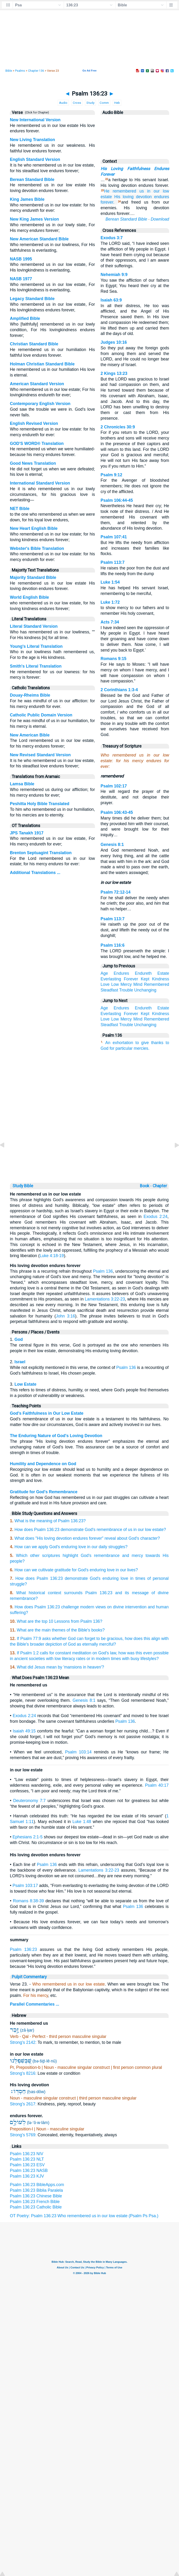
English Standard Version (35, 159)
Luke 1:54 (110, 582)
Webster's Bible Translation (37, 548)
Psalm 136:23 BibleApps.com (37, 2184)
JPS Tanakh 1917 (26, 833)
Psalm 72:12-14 (115, 892)
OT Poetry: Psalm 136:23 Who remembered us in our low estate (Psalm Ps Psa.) (84, 2215)
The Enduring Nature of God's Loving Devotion (56, 1435)
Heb (117, 103)
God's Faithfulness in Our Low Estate (46, 1413)
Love (105, 984)
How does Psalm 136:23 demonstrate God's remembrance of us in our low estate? (90, 1529)
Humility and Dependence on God (43, 1463)
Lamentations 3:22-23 (105, 1299)
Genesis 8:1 (112, 844)
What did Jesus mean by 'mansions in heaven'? (60, 1667)
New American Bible (30, 735)
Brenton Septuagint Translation (41, 852)
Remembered (156, 984)
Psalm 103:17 (25, 1885)
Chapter (160, 1185)
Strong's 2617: (24, 2104)
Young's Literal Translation (36, 646)
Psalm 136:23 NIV (26, 2153)
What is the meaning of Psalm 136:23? (50, 1520)
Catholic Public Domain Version (41, 715)
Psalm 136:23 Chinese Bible (36, 2196)
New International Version (35, 119)
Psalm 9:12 (111, 475)
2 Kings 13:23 (114, 373)
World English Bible (29, 597)
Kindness (160, 979)
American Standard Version (37, 383)
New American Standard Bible (39, 239)
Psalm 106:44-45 (117, 500)
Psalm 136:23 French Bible (35, 2201)
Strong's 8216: (24, 2073)
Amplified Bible (25, 318)
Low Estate (26, 1384)
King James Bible (27, 199)
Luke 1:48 (82, 1821)
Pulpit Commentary (29, 1976)
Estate (163, 973)
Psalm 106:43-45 (117, 812)
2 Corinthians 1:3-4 (119, 689)
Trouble (126, 990)
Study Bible (22, 1185)
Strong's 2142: (23, 2042)
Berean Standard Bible (32, 179)
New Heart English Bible (33, 528)
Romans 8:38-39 (28, 1901)
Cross (77, 103)
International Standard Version (40, 483)
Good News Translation (33, 463)
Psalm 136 (103, 1271)
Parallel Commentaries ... (34, 2004)
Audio (63, 103)
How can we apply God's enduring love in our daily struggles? (71, 1546)
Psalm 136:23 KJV (27, 2176)
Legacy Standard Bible (32, 298)
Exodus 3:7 (112, 237)
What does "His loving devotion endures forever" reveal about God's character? (87, 1538)
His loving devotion (133, 196)
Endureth (143, 973)
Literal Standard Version (33, 626)
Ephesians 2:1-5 (27, 1837)
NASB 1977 (21, 278)
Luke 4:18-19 (52, 1255)
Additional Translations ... (35, 872)
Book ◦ (146, 1185)
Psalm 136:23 (23, 1949)
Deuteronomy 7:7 (29, 1800)
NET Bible (19, 508)
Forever (131, 979)
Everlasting (111, 979)
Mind (137, 984)
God (19, 1339)
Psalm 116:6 (113, 945)
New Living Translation (32, 139)
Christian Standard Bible (34, 344)
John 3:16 (65, 1316)
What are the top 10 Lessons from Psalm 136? (59, 1621)
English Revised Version (34, 423)
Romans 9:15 (113, 658)
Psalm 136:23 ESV (27, 2164)
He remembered (120, 191)
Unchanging (145, 990)
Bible (8, 70)
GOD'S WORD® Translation (37, 443)
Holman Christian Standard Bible (42, 364)
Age (104, 973)
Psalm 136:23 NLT (27, 2159)
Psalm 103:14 (78, 1752)
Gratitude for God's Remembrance (43, 1491)
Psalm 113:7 (113, 562)
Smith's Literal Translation (35, 666)
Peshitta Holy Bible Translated (39, 803)
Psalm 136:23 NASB (29, 2170)
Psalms (20, 70)
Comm (104, 103)
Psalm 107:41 (114, 537)
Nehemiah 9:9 (114, 274)
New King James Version (34, 219)
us (141, 191)
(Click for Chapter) (36, 112)
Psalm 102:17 (114, 786)
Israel (20, 1361)
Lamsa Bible (22, 784)
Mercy (126, 984)
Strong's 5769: (24, 2135)
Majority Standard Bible (33, 577)
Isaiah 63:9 (111, 300)
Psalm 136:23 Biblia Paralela (36, 2190)
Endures (121, 973)
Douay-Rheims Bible (30, 695)
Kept (145, 979)
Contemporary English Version (40, 403)
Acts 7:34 (110, 622)
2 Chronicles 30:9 (118, 427)
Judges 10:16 (114, 342)
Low (115, 984)
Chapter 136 (36, 70)
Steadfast (109, 990)
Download (160, 219)
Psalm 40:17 (157, 1785)
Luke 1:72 (110, 602)
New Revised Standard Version (40, 755)
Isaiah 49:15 (24, 1731)
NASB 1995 (21, 259)
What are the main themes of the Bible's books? (61, 1630)
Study (90, 103)
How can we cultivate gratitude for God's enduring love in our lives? (76, 1570)
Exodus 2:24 (156, 1216)
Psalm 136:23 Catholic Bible (36, 2207)
